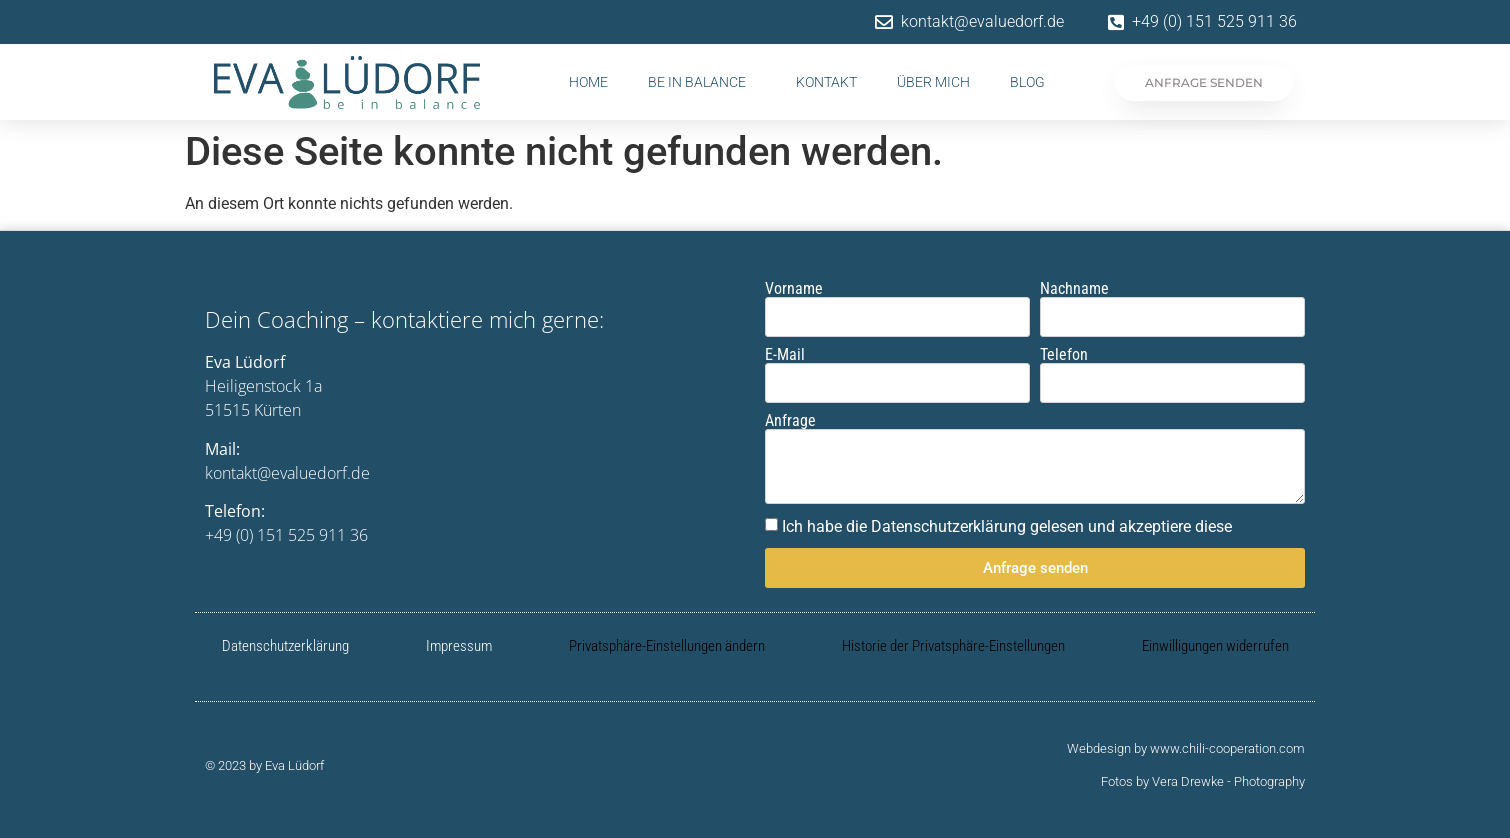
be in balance (702, 82)
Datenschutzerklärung (285, 646)
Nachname (1074, 289)
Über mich (933, 82)
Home (588, 82)
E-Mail (785, 355)
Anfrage (790, 421)
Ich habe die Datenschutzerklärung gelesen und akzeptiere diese (1007, 526)
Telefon (1064, 355)
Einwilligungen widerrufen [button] (1215, 646)
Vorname (794, 289)
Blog (1027, 82)
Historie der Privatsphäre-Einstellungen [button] (953, 646)
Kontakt (826, 82)
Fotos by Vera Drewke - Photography (1203, 781)
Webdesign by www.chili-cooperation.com (1186, 748)
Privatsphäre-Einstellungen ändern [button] (667, 646)
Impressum (459, 646)
